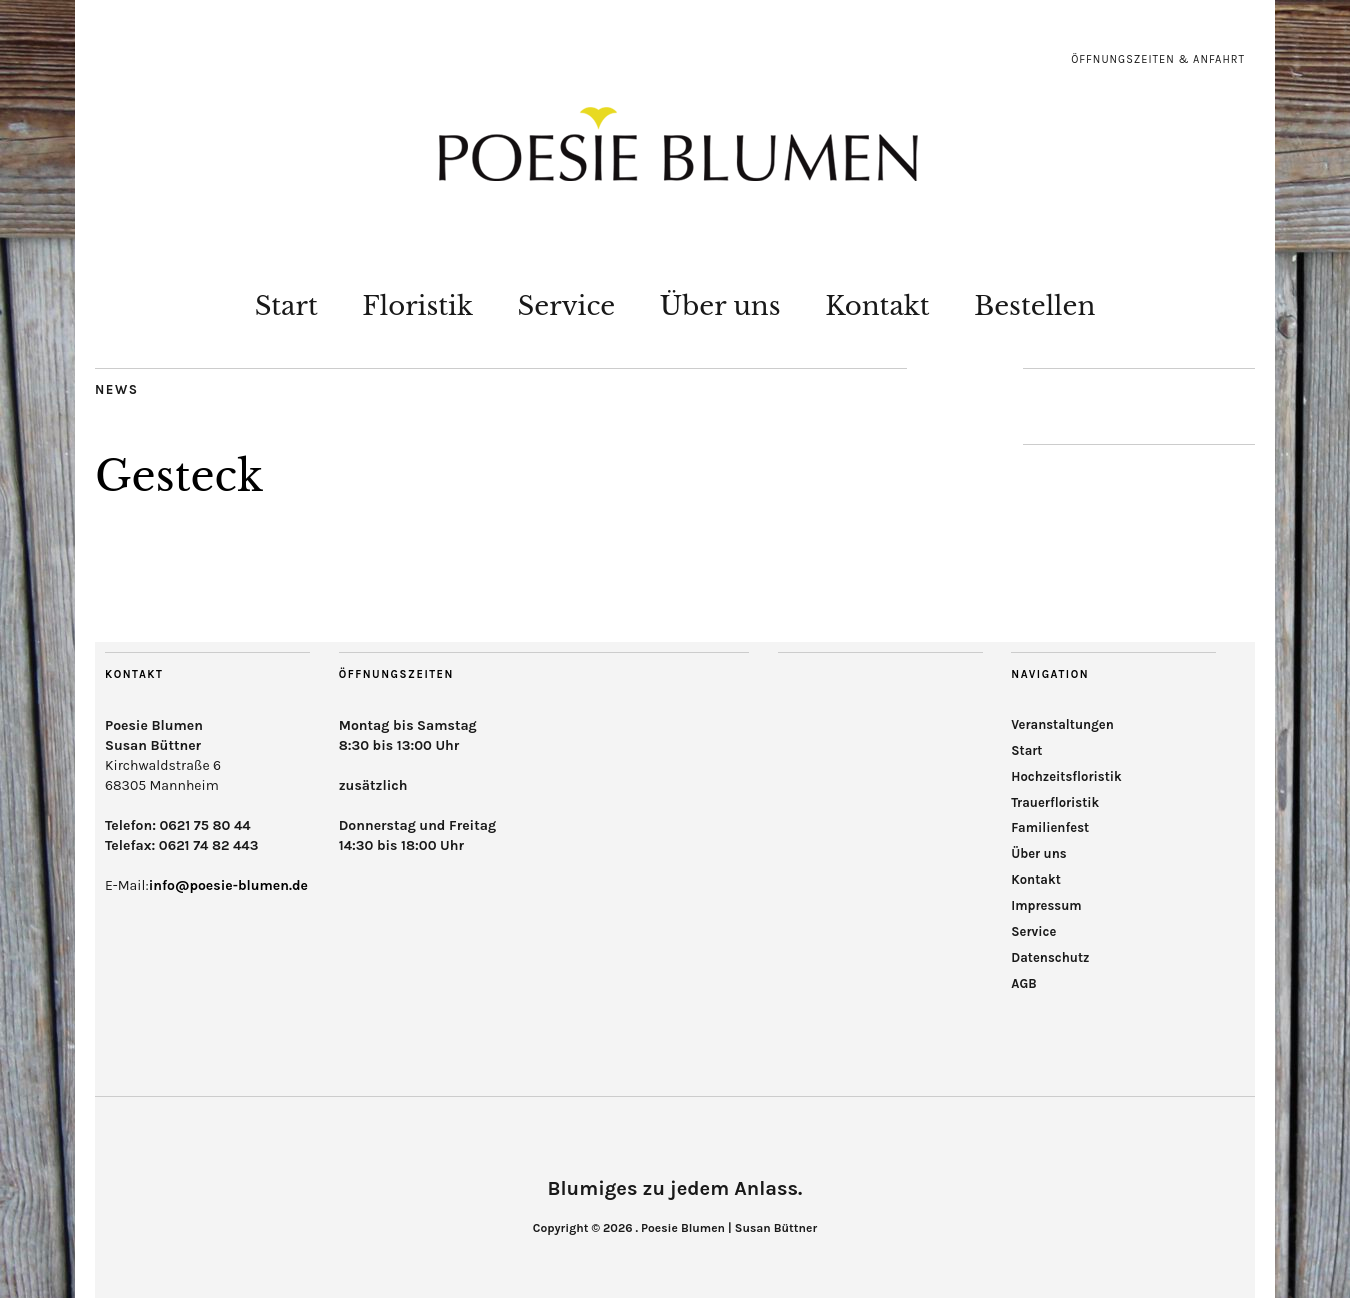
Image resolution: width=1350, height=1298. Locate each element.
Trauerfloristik (1055, 802)
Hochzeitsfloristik (1066, 776)
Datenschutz (1050, 957)
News (117, 389)
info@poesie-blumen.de (228, 885)
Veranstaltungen (1062, 724)
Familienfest (1050, 827)
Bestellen (1034, 306)
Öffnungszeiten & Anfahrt (1158, 59)
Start (286, 306)
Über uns (720, 306)
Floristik (417, 306)
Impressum (1046, 905)
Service (567, 306)
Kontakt (877, 306)
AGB (1023, 983)
